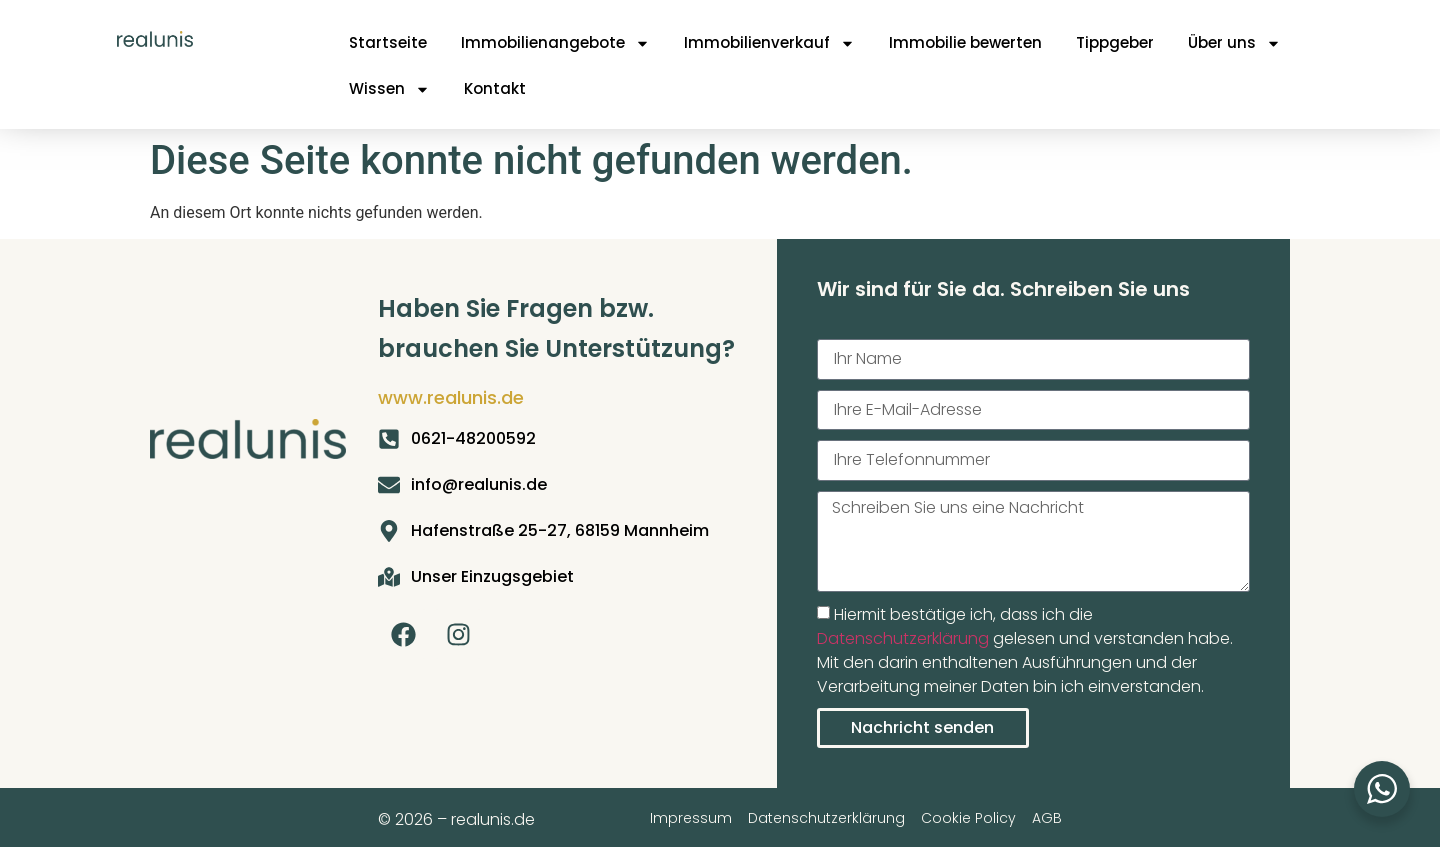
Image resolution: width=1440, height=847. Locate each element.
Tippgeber (1115, 42)
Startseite (388, 42)
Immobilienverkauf (769, 43)
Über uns (1234, 43)
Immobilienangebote (555, 43)
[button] (44, 803)
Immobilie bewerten (965, 42)
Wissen (389, 89)
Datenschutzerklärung (903, 638)
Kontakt (495, 88)
